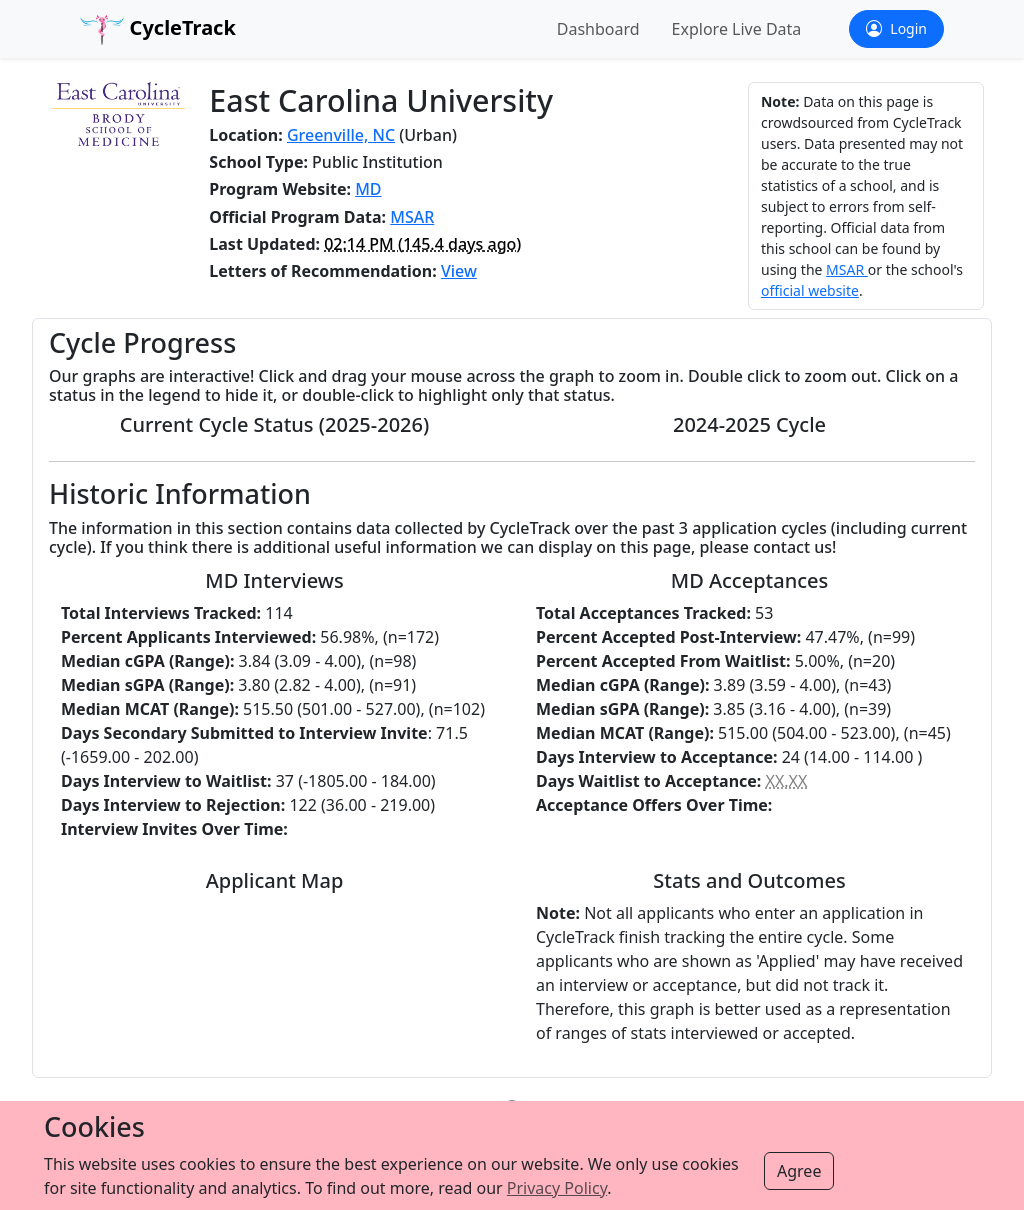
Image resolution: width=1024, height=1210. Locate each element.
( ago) (422, 244)
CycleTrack (158, 29)
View (459, 271)
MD (368, 189)
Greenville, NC (341, 135)
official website (810, 290)
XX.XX (787, 781)
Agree (799, 1171)
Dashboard (598, 29)
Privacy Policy (557, 1188)
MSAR (412, 217)
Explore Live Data (737, 29)
